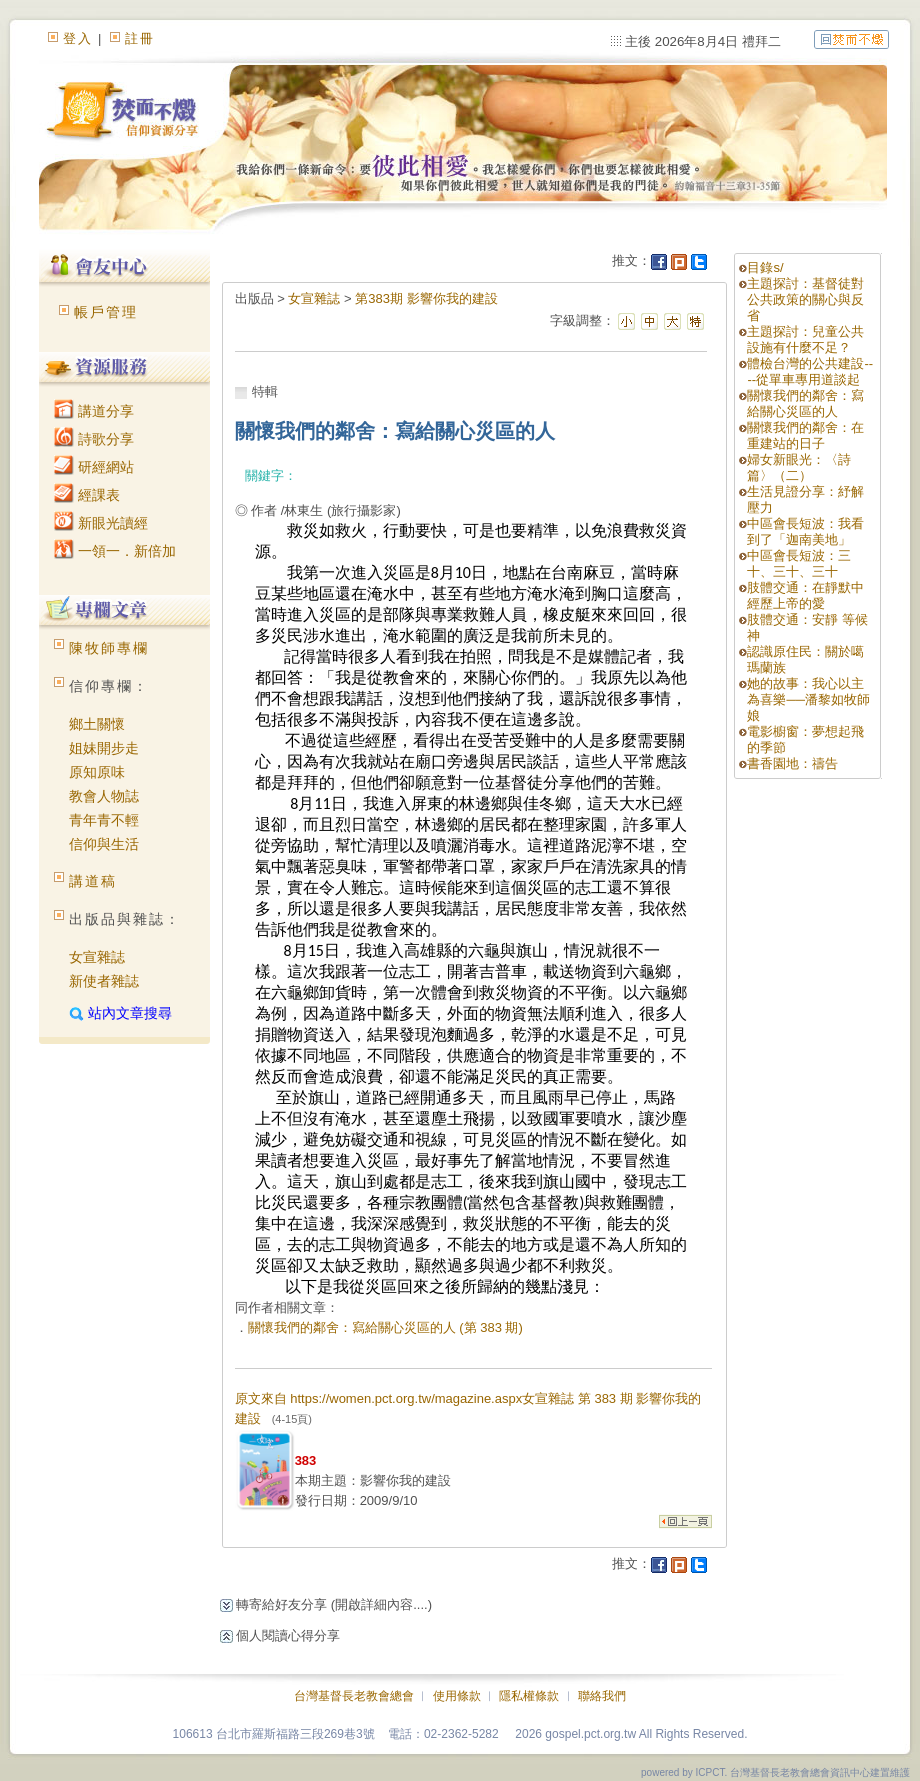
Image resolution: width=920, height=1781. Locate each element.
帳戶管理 (106, 312)
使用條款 (457, 1696)
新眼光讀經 (101, 523)
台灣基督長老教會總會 (354, 1696)
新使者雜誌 (104, 981)
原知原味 (97, 772)
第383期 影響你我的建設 (426, 298)
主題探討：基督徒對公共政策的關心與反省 (805, 299)
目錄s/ (765, 267)
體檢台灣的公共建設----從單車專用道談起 (810, 371)
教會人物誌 (104, 796)
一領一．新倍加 (115, 551)
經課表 (87, 495)
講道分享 (94, 411)
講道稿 (93, 881)
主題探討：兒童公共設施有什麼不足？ (805, 339)
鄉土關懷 (97, 724)
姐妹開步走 (104, 748)
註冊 (140, 38)
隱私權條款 (529, 1696)
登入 (78, 38)
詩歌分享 (94, 439)
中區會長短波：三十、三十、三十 (799, 563)
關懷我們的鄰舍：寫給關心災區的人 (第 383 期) (385, 1327)
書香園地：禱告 (792, 763)
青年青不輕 (104, 820)
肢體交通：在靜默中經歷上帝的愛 (805, 595)
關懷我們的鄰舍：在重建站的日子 (805, 435)
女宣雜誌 (97, 957)
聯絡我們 (602, 1696)
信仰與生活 (104, 844)
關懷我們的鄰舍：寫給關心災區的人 (805, 403)
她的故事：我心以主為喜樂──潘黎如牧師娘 (808, 699)
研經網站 (94, 467)
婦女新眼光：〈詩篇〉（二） (799, 467)
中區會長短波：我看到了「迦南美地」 (805, 531)
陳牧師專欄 (109, 648)
